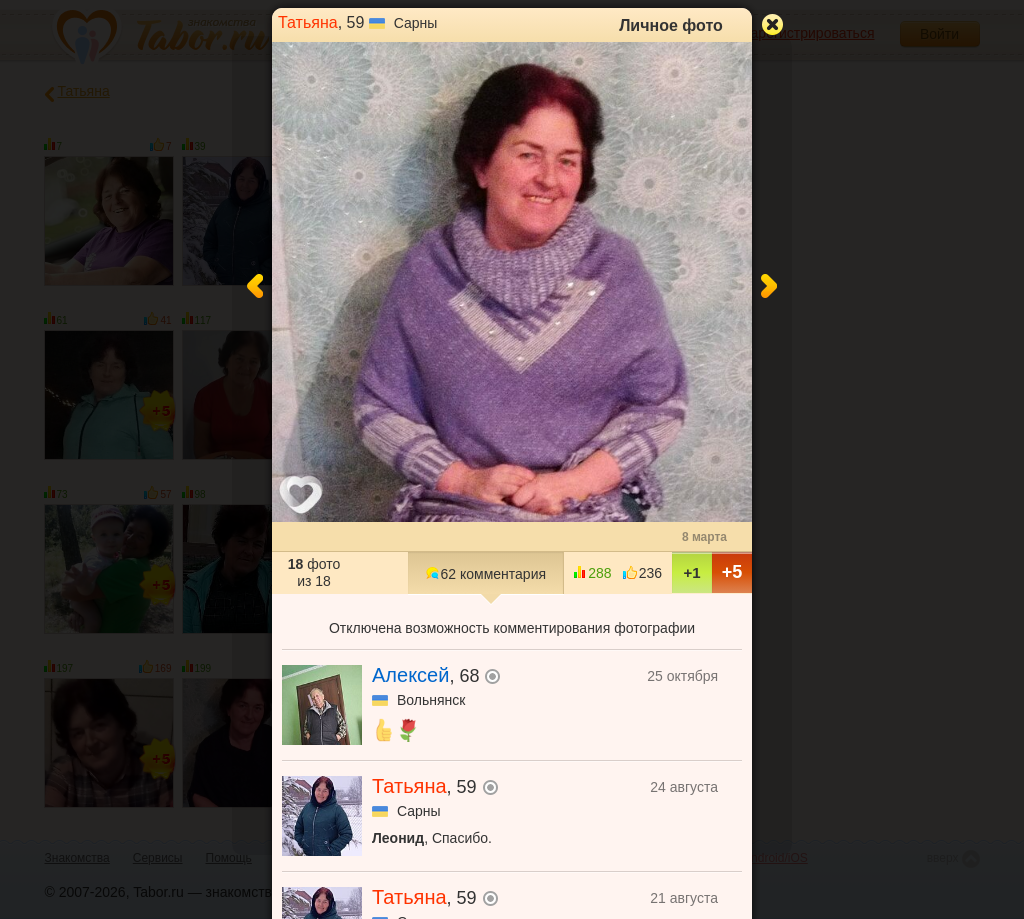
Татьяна (308, 22)
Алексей (410, 675)
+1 (691, 572)
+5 (732, 572)
